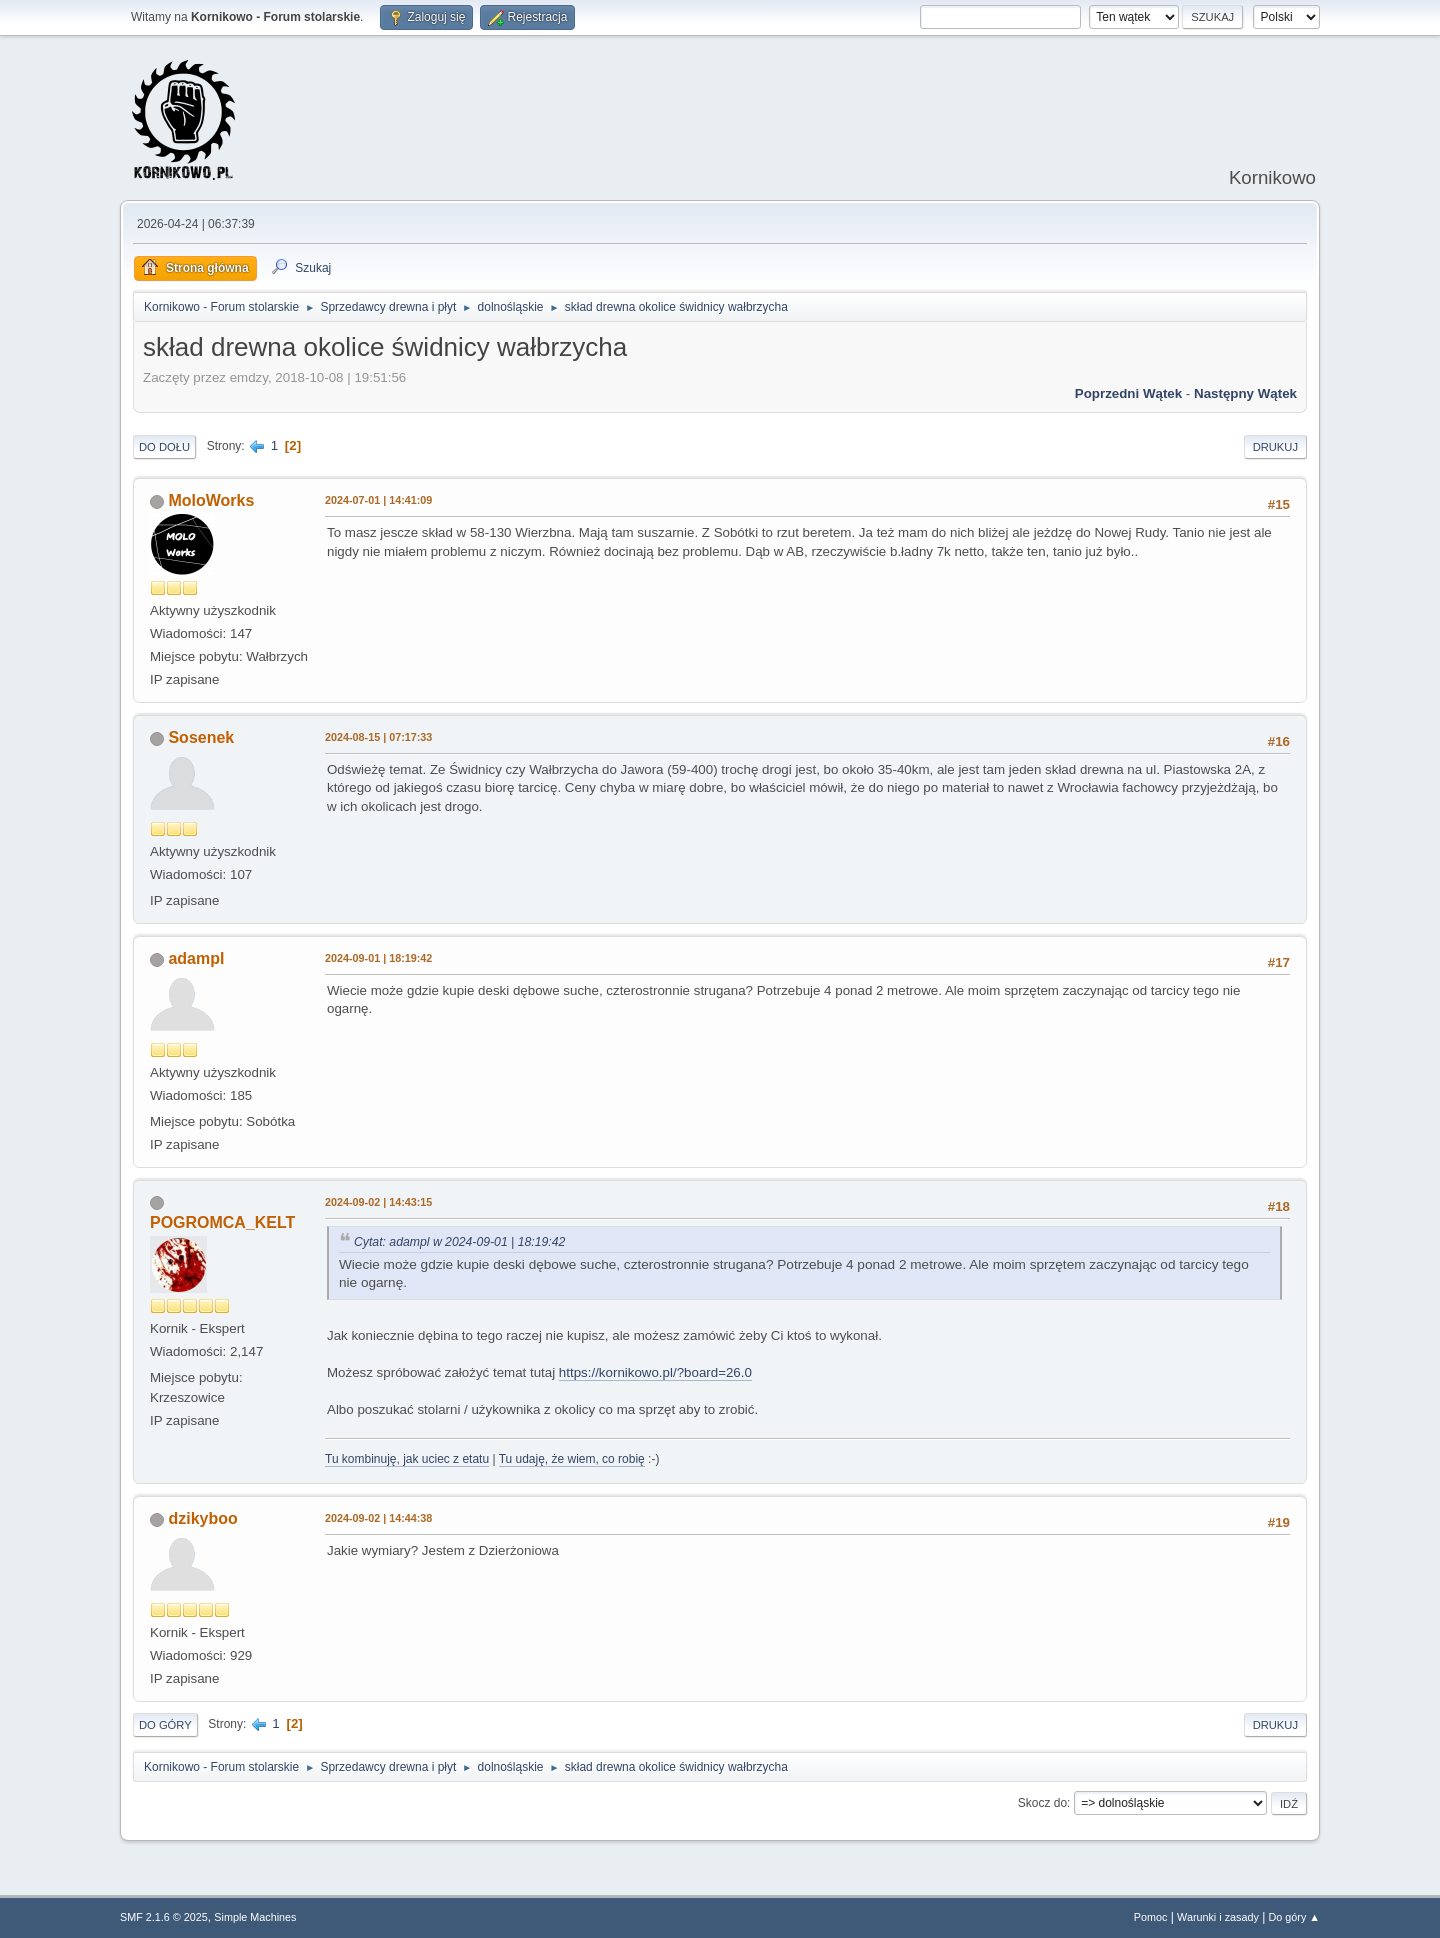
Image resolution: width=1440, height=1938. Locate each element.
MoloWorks (211, 500)
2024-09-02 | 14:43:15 (378, 1202)
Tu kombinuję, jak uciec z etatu (407, 1459)
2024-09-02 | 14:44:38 (378, 1518)
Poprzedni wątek (1128, 393)
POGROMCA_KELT (222, 1222)
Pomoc (1151, 1917)
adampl (196, 958)
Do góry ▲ (1294, 1917)
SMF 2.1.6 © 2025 (164, 1917)
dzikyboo (202, 1518)
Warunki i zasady (1218, 1917)
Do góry (165, 1725)
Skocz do (1042, 1803)
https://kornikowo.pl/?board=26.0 (655, 1372)
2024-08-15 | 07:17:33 (378, 737)
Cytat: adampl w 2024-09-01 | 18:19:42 (459, 1242)
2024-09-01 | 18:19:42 (378, 958)
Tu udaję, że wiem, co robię (572, 1459)
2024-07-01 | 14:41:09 (378, 500)
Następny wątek (1245, 393)
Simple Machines (255, 1917)
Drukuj (1275, 447)
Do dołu (164, 447)
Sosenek (201, 737)
